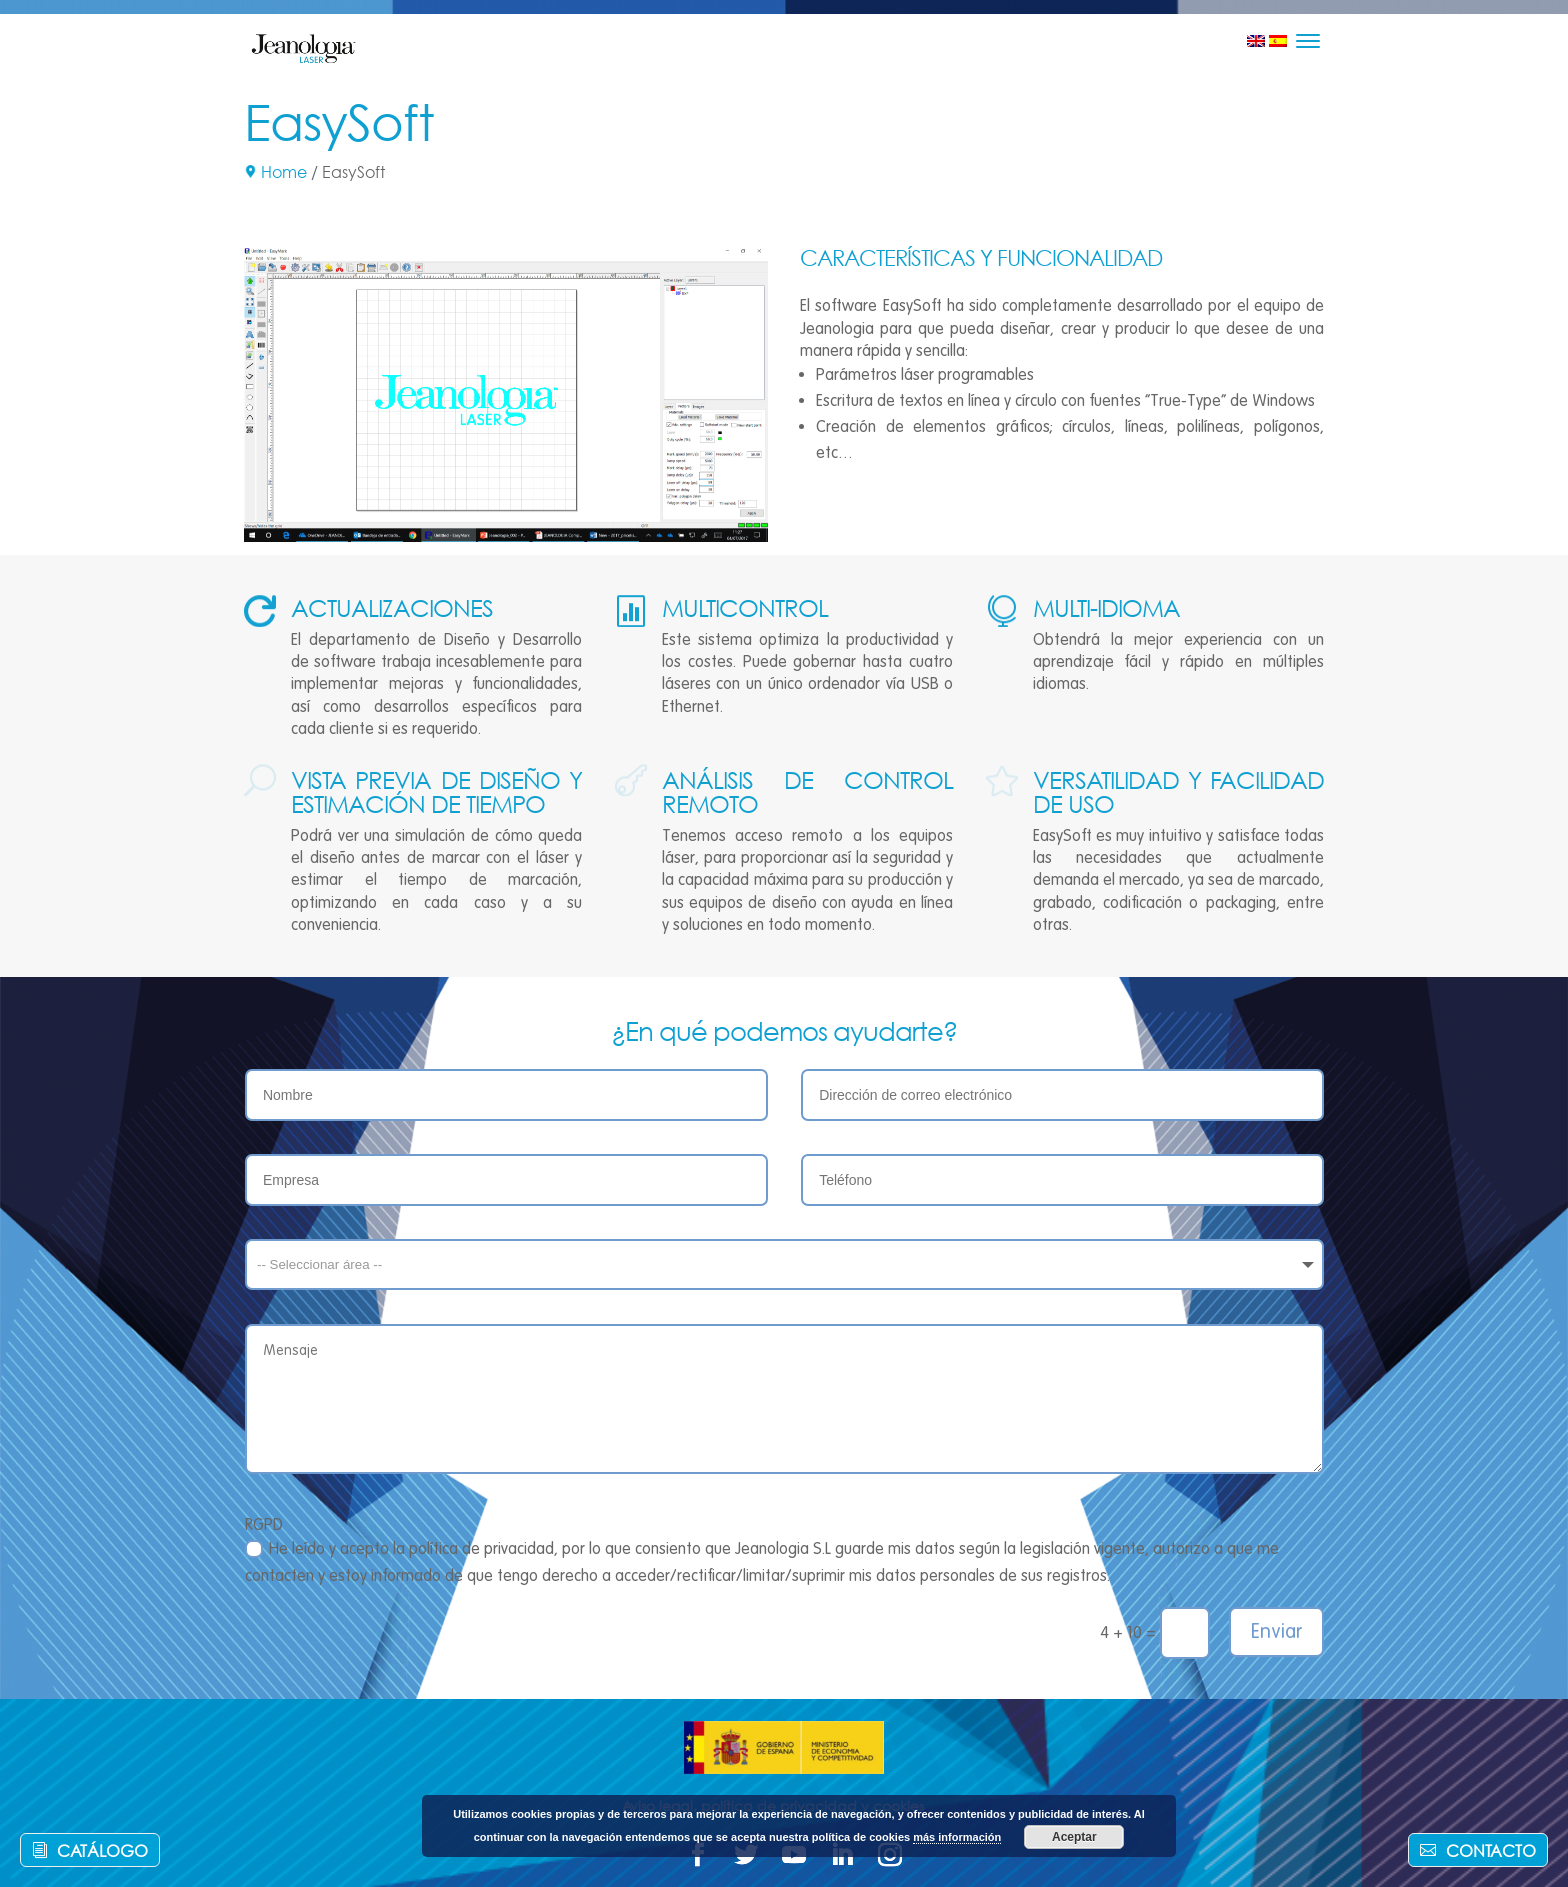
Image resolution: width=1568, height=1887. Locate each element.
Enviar (1276, 1632)
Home (284, 171)
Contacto (1491, 1850)
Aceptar (1074, 1837)
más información (957, 1837)
